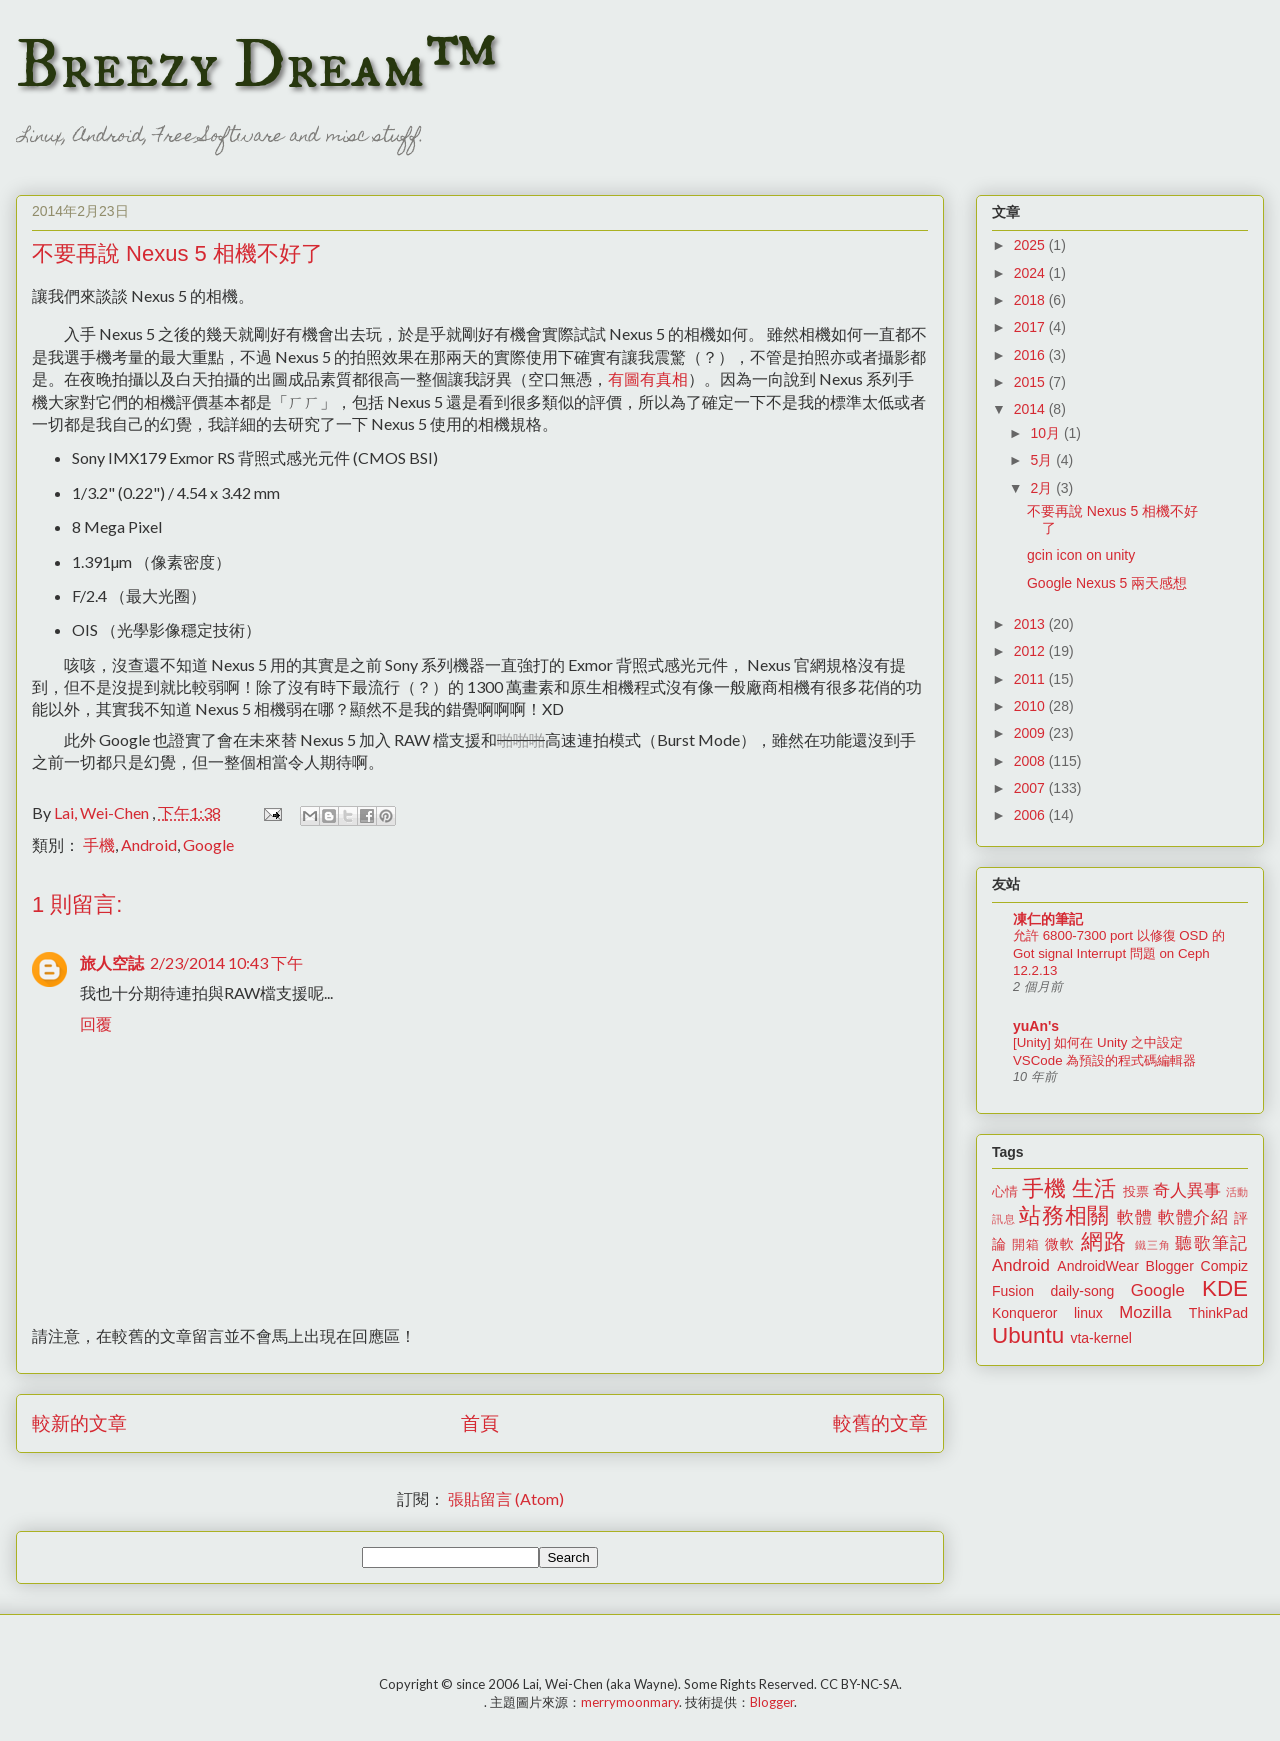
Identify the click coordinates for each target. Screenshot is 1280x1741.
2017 (1031, 327)
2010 (1031, 706)
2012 (1031, 651)
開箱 (1026, 1245)
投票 (1136, 1192)
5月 (1043, 460)
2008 (1031, 761)
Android (149, 844)
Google (208, 844)
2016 (1031, 355)
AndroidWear (1097, 1266)
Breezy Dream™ (256, 66)
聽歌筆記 (1211, 1243)
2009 (1031, 733)
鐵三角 (1153, 1245)
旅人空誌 (112, 962)
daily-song (1082, 1291)
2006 (1031, 815)
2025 (1031, 245)
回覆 (96, 1023)
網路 (1104, 1241)
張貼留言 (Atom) (506, 1498)
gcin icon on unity (1081, 555)
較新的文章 (79, 1422)
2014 (1031, 409)
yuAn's (1036, 1026)
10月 (1046, 433)
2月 (1043, 488)
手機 (99, 844)
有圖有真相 (648, 378)
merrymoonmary (630, 1702)
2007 (1031, 788)
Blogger (1170, 1266)
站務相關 (1064, 1215)
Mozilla (1145, 1312)
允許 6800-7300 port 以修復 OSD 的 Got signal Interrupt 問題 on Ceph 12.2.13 (1119, 953)
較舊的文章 (880, 1422)
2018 (1031, 300)
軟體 (1134, 1217)
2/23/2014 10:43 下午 (226, 962)
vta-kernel (1100, 1338)
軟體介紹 (1193, 1217)
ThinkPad (1218, 1313)
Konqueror (1024, 1313)
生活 (1094, 1188)
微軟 (1060, 1244)
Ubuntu (1028, 1335)
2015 (1031, 382)
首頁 (480, 1422)
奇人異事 (1187, 1190)
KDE (1225, 1288)
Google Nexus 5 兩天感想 (1107, 583)
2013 (1031, 624)
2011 (1031, 679)
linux (1088, 1313)
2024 (1031, 273)
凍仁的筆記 (1048, 919)
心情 (1005, 1192)
